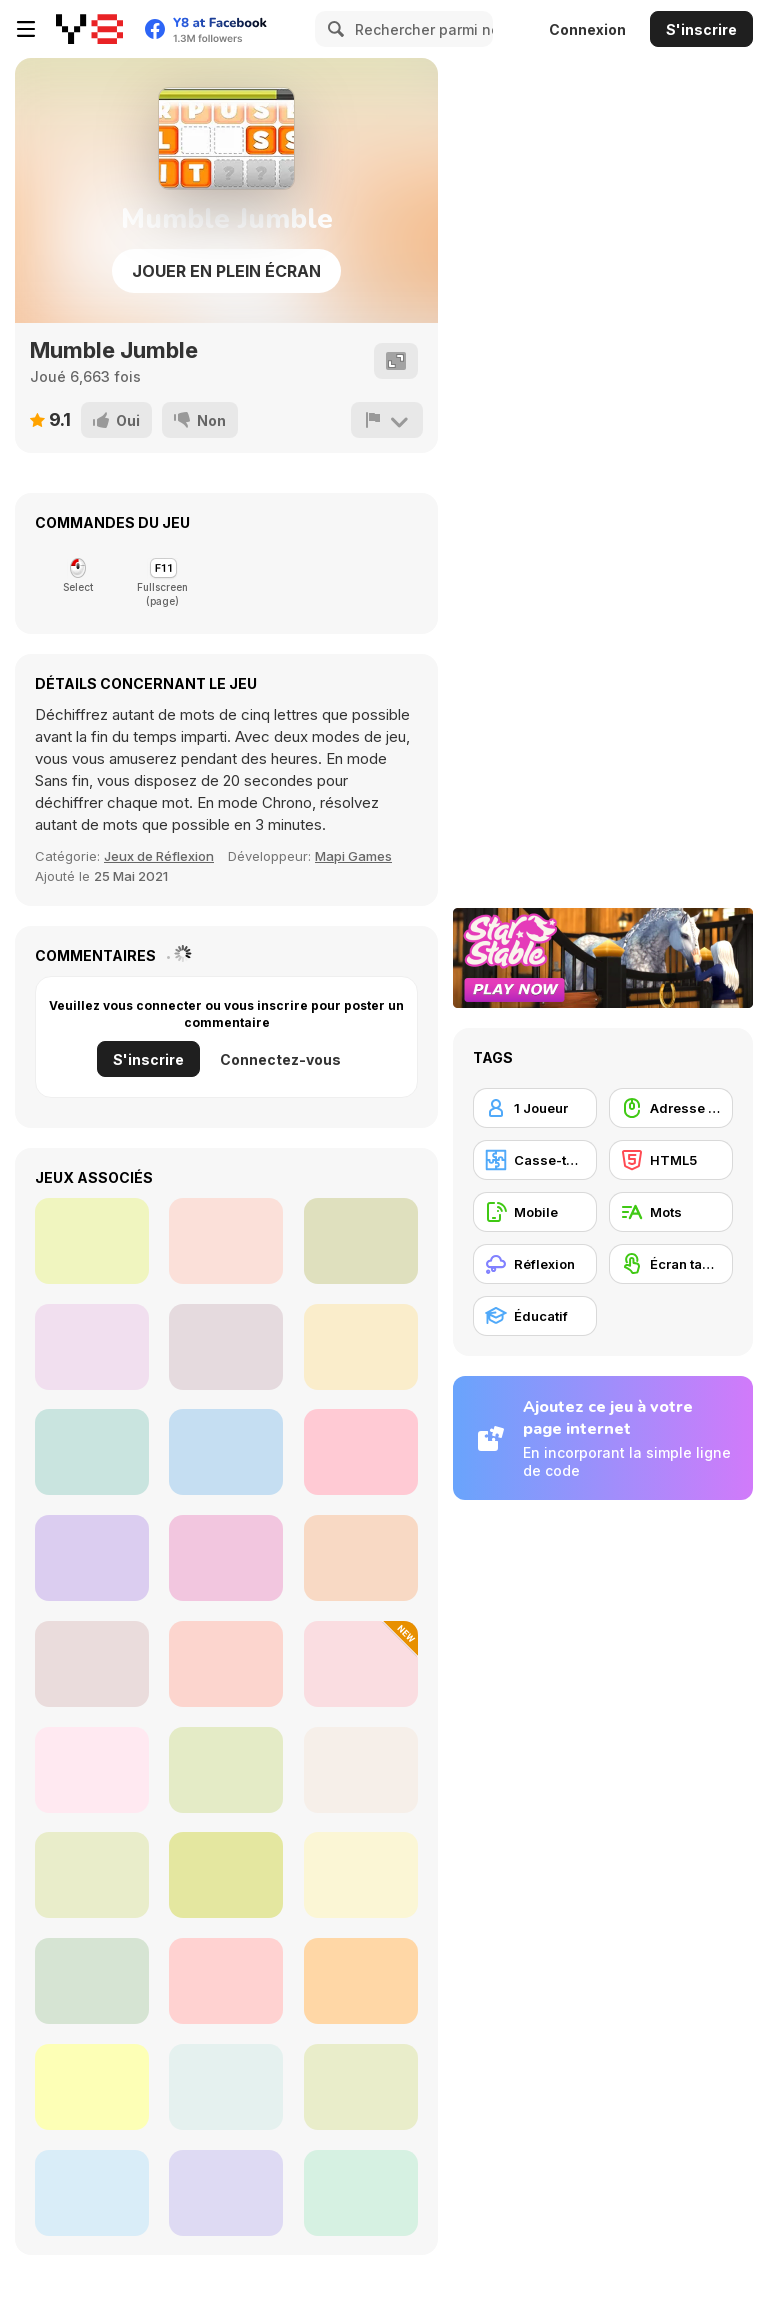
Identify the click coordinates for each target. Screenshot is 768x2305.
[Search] (333, 29)
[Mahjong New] (361, 1452)
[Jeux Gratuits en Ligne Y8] (89, 29)
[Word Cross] (361, 1875)
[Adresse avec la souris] (671, 1108)
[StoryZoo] (361, 1981)
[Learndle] (226, 2087)
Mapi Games (353, 856)
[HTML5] (671, 1160)
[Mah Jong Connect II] (92, 1452)
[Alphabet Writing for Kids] (92, 1875)
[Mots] (671, 1212)
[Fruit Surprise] (92, 2087)
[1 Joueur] (535, 1108)
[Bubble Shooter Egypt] (92, 1347)
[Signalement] (387, 420)
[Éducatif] (535, 1316)
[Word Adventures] (226, 1770)
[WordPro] (226, 1875)
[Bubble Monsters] (226, 1241)
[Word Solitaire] (92, 1981)
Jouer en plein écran (226, 271)
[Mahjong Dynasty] (361, 1241)
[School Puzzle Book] (226, 1981)
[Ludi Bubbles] (226, 1558)
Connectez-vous (280, 1059)
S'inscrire (701, 29)
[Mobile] (535, 1212)
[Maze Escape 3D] (226, 1452)
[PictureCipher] (226, 2193)
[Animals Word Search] (92, 1770)
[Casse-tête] (535, 1160)
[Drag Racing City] (361, 1558)
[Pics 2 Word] (361, 1664)
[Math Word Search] (226, 1664)
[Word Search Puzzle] (361, 2087)
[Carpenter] (226, 1347)
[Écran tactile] (671, 1264)
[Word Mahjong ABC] (92, 2193)
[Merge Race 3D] (92, 1558)
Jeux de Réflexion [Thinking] (159, 856)
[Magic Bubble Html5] (361, 1347)
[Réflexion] (535, 1264)
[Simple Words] (361, 1770)
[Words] (361, 2193)
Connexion (587, 29)
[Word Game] (92, 1664)
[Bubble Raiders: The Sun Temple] (92, 1241)
